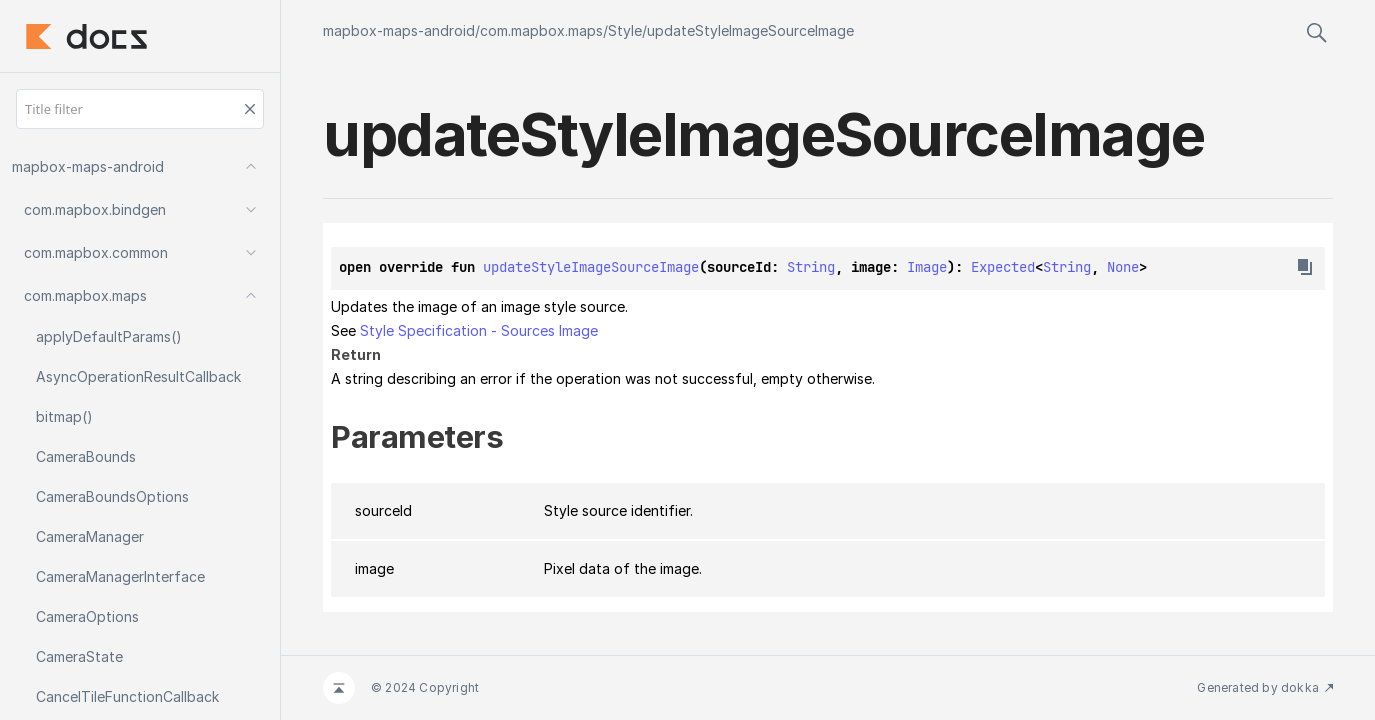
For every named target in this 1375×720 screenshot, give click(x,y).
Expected (1003, 267)
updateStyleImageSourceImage (750, 30)
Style (625, 30)
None (1123, 267)
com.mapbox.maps (541, 30)
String (811, 267)
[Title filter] (140, 109)
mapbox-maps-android (399, 30)
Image (927, 267)
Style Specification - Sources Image (479, 330)
